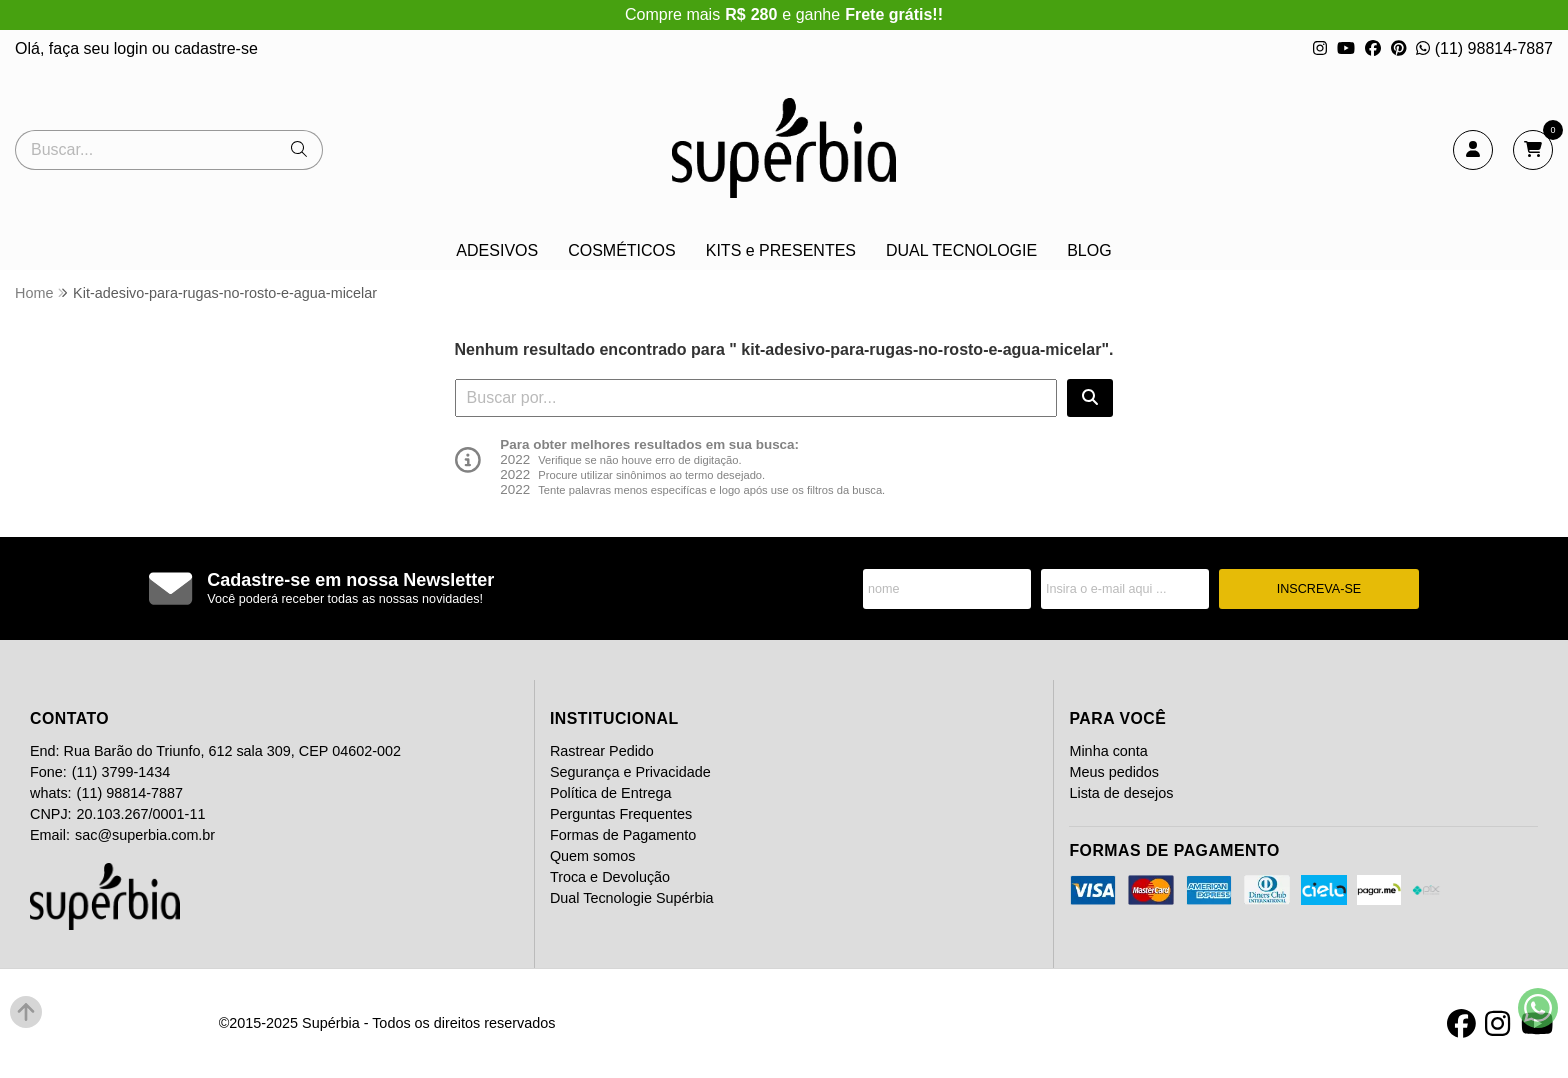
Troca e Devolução (610, 877)
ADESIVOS (497, 250)
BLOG (1089, 250)
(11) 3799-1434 (121, 772)
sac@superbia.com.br (145, 835)
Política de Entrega (611, 793)
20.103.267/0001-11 (141, 814)
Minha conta (1108, 751)
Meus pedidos (1114, 772)
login (133, 48)
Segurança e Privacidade (630, 772)
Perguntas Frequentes (621, 814)
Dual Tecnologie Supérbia (632, 898)
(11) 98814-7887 (1484, 48)
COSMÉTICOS (622, 250)
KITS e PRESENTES (781, 250)
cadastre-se (216, 48)
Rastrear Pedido (602, 751)
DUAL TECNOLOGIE (961, 250)
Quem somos (593, 856)
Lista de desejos (1121, 793)
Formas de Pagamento (623, 835)
